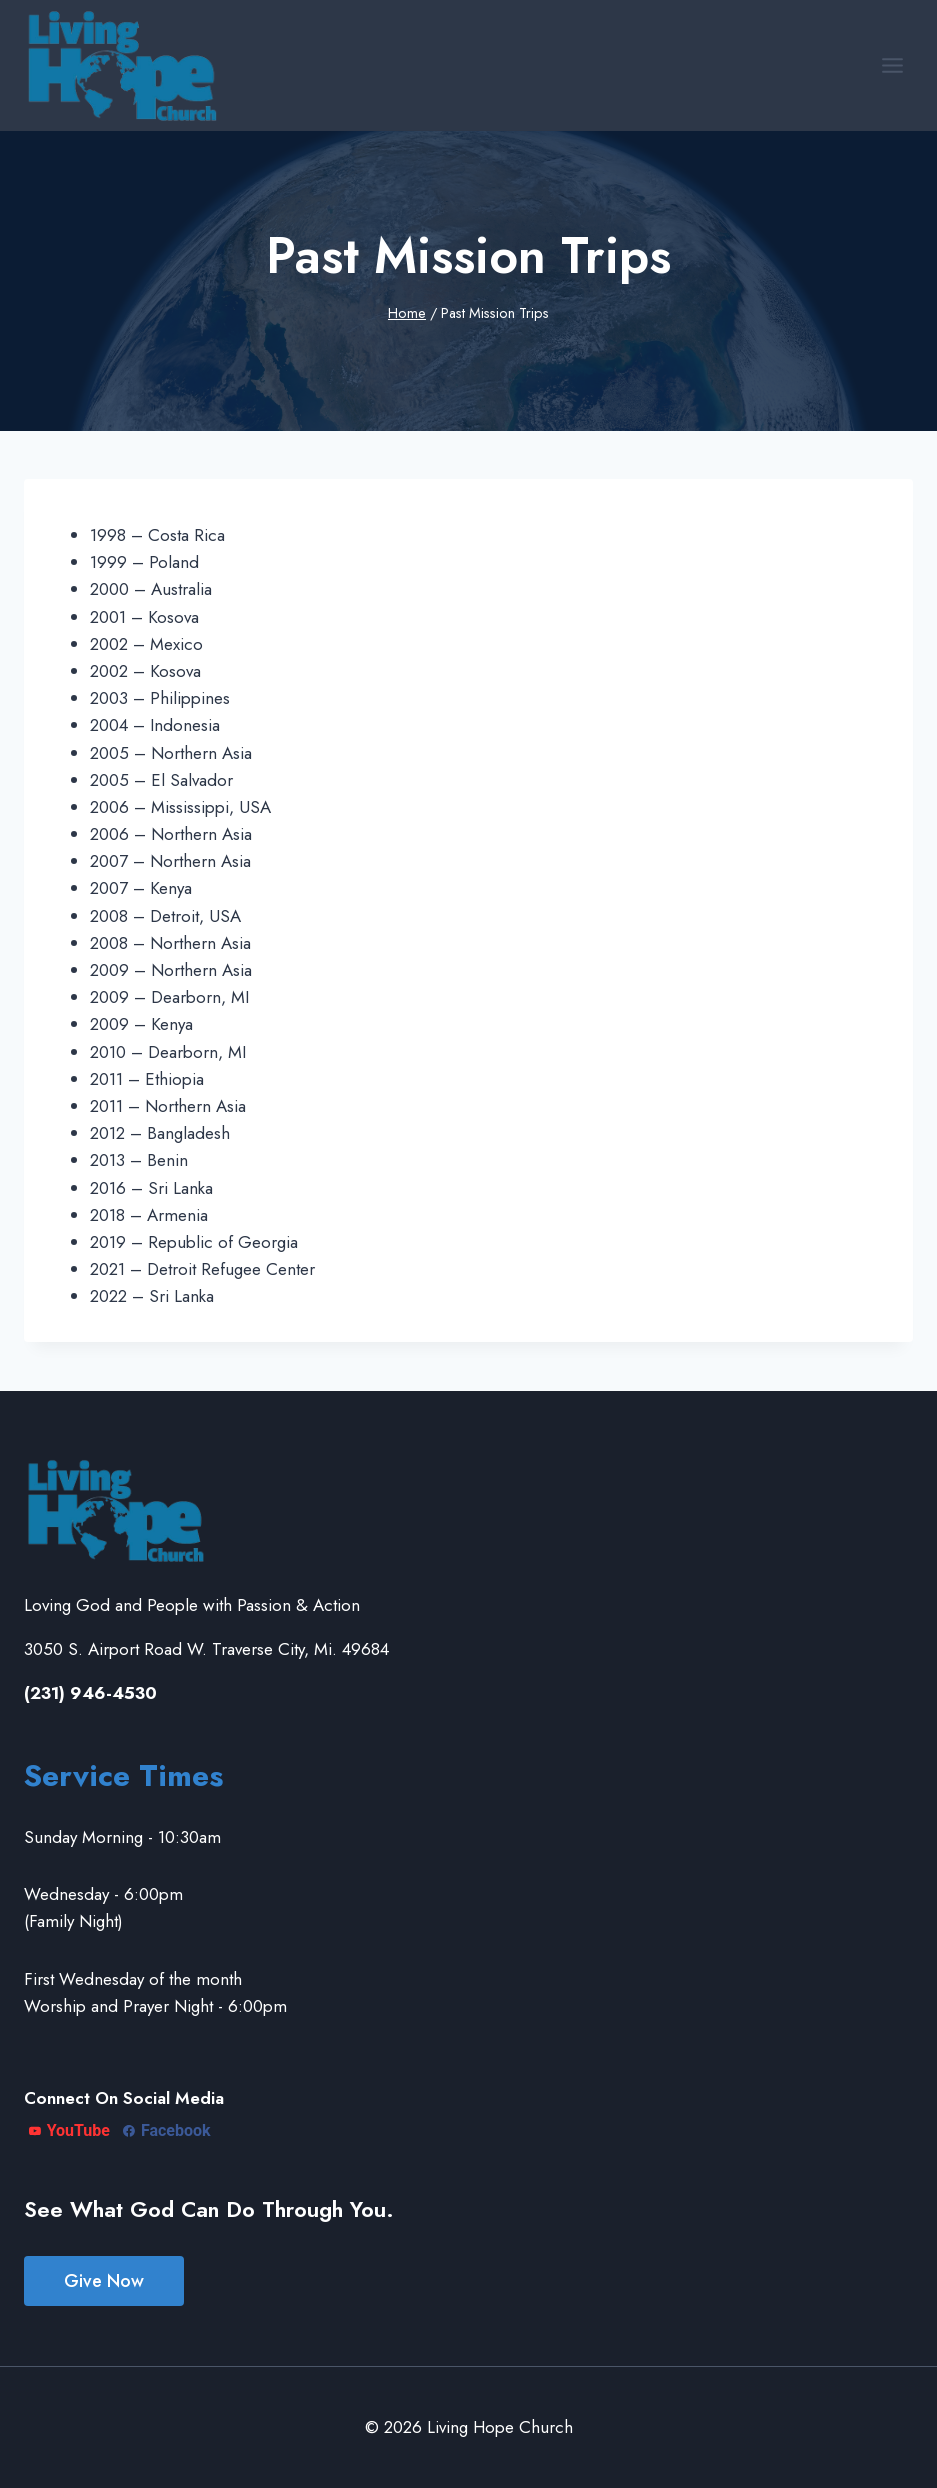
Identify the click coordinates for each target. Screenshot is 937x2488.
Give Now (104, 2281)
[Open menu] (892, 65)
